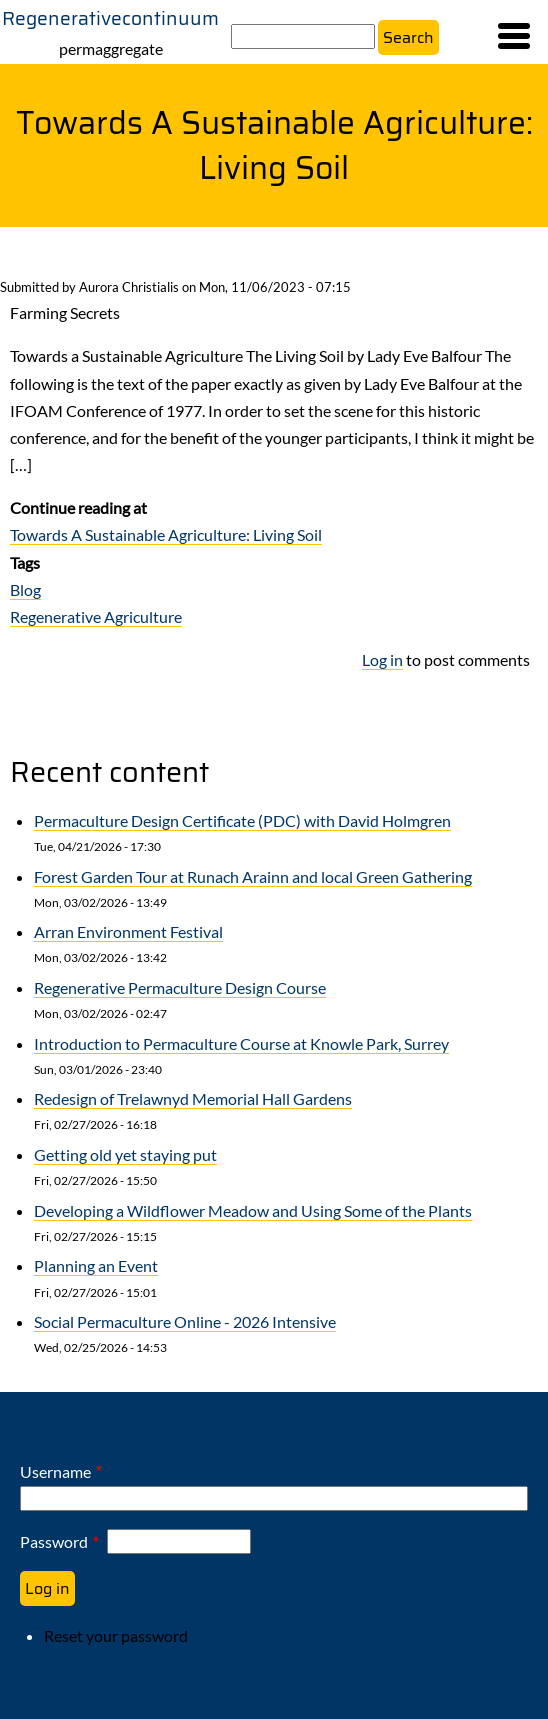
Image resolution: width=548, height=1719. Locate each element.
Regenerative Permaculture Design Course (180, 987)
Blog (25, 589)
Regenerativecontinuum (110, 18)
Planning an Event (96, 1265)
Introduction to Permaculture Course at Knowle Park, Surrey (241, 1043)
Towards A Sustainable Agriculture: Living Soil (166, 534)
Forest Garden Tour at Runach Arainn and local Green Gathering (253, 876)
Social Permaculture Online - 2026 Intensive (185, 1321)
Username (55, 1471)
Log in (382, 659)
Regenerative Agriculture (96, 616)
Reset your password (116, 1635)
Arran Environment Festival (128, 931)
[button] (514, 36)
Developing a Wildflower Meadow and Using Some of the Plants (253, 1210)
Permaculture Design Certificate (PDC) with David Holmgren (242, 820)
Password (54, 1541)
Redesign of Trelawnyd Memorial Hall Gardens (193, 1098)
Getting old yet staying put (125, 1154)
